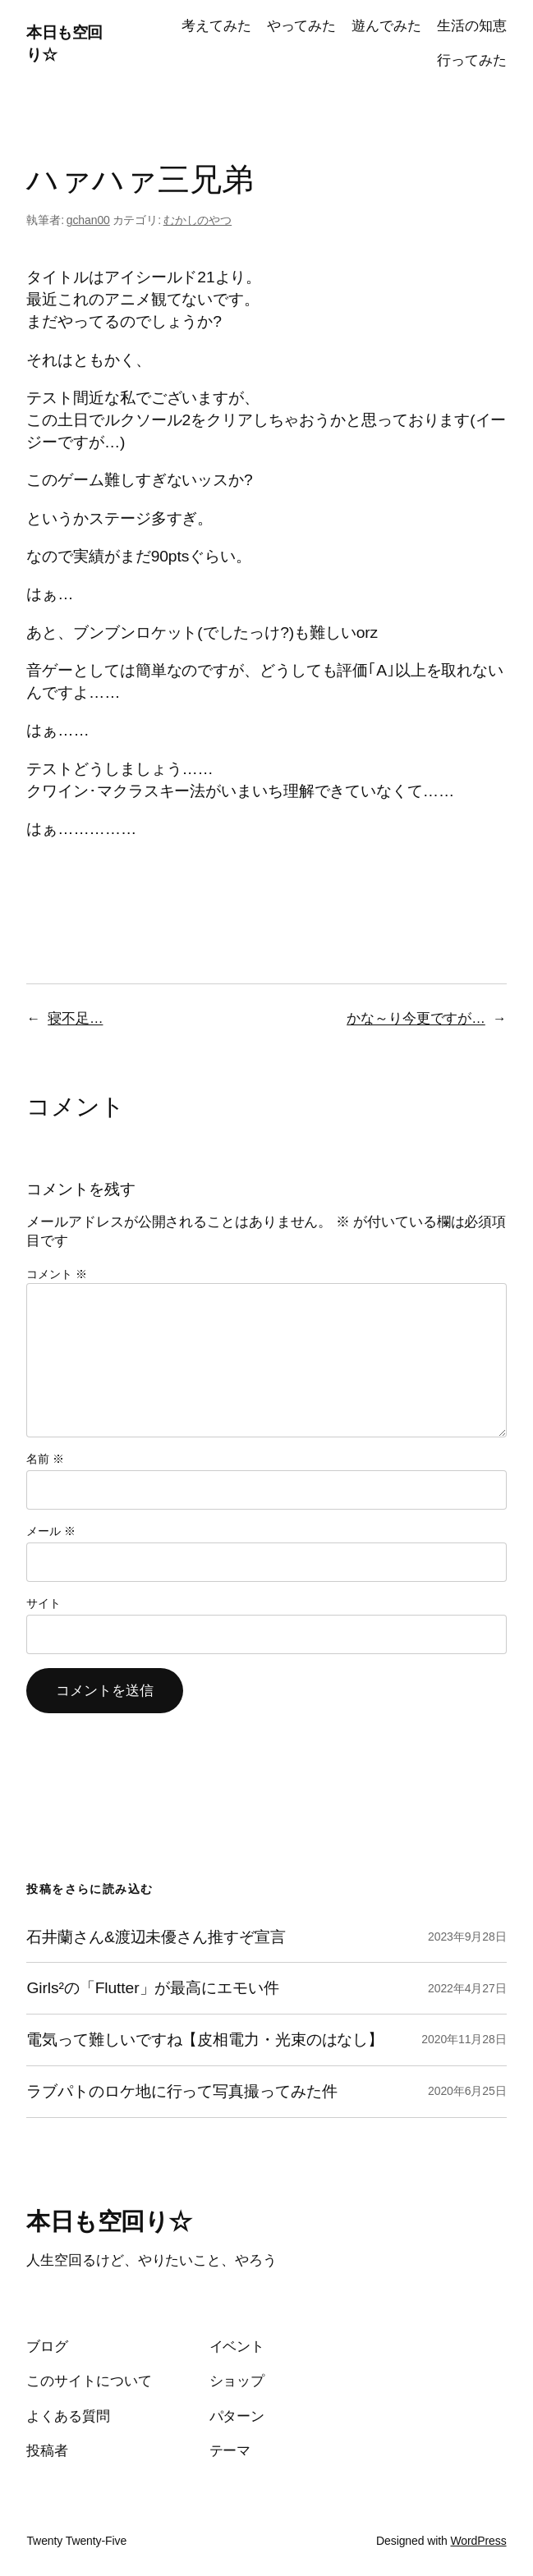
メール (50, 1531)
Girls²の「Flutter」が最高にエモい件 (152, 1987)
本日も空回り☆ (109, 2221)
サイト (43, 1603)
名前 (45, 1458)
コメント (56, 1274)
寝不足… (75, 1018)
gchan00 (88, 220)
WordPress (478, 2540)
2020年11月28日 (463, 2039)
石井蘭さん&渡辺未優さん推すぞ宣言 (155, 1937)
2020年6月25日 (467, 2090)
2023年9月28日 (467, 1936)
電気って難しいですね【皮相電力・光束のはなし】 (205, 2039)
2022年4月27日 (467, 1988)
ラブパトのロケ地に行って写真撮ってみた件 (181, 2091)
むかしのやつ (197, 220)
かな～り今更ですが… (416, 1018)
